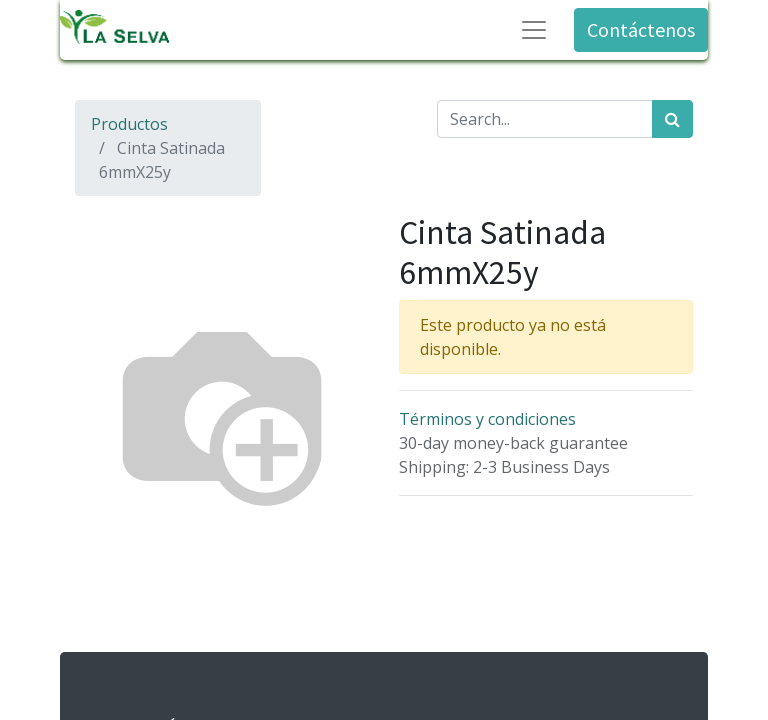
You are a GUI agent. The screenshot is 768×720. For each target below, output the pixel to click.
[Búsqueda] (672, 119)
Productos (129, 124)
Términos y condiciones (487, 419)
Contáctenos (641, 29)
